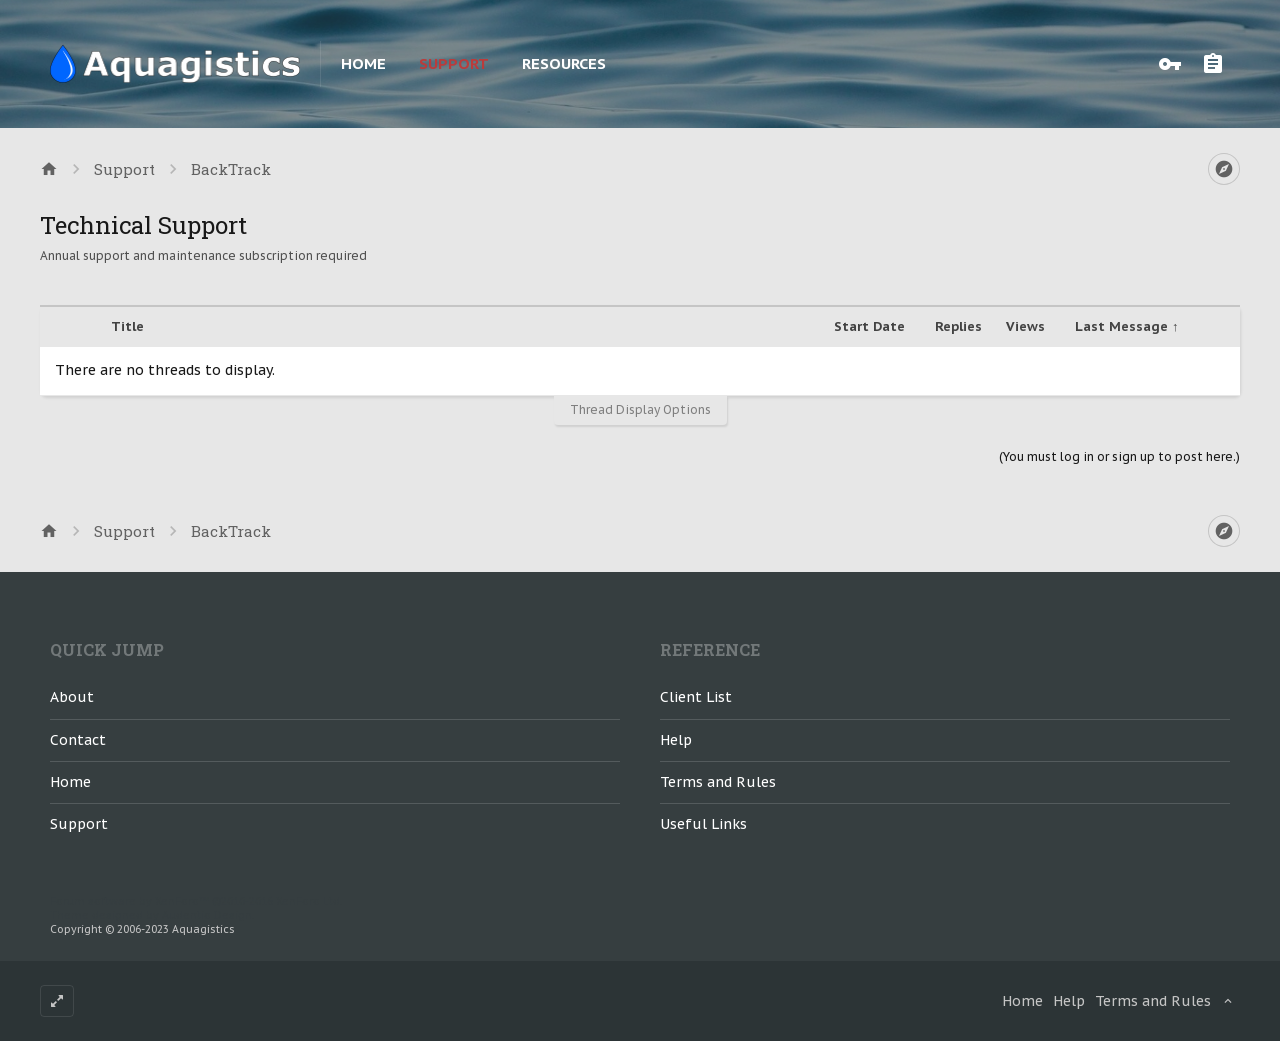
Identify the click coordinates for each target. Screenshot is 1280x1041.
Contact (78, 740)
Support (454, 63)
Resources (564, 63)
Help (676, 740)
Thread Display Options (640, 409)
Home (363, 63)
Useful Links (703, 824)
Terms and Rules (718, 782)
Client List (696, 697)
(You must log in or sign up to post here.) (1119, 456)
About (72, 697)
